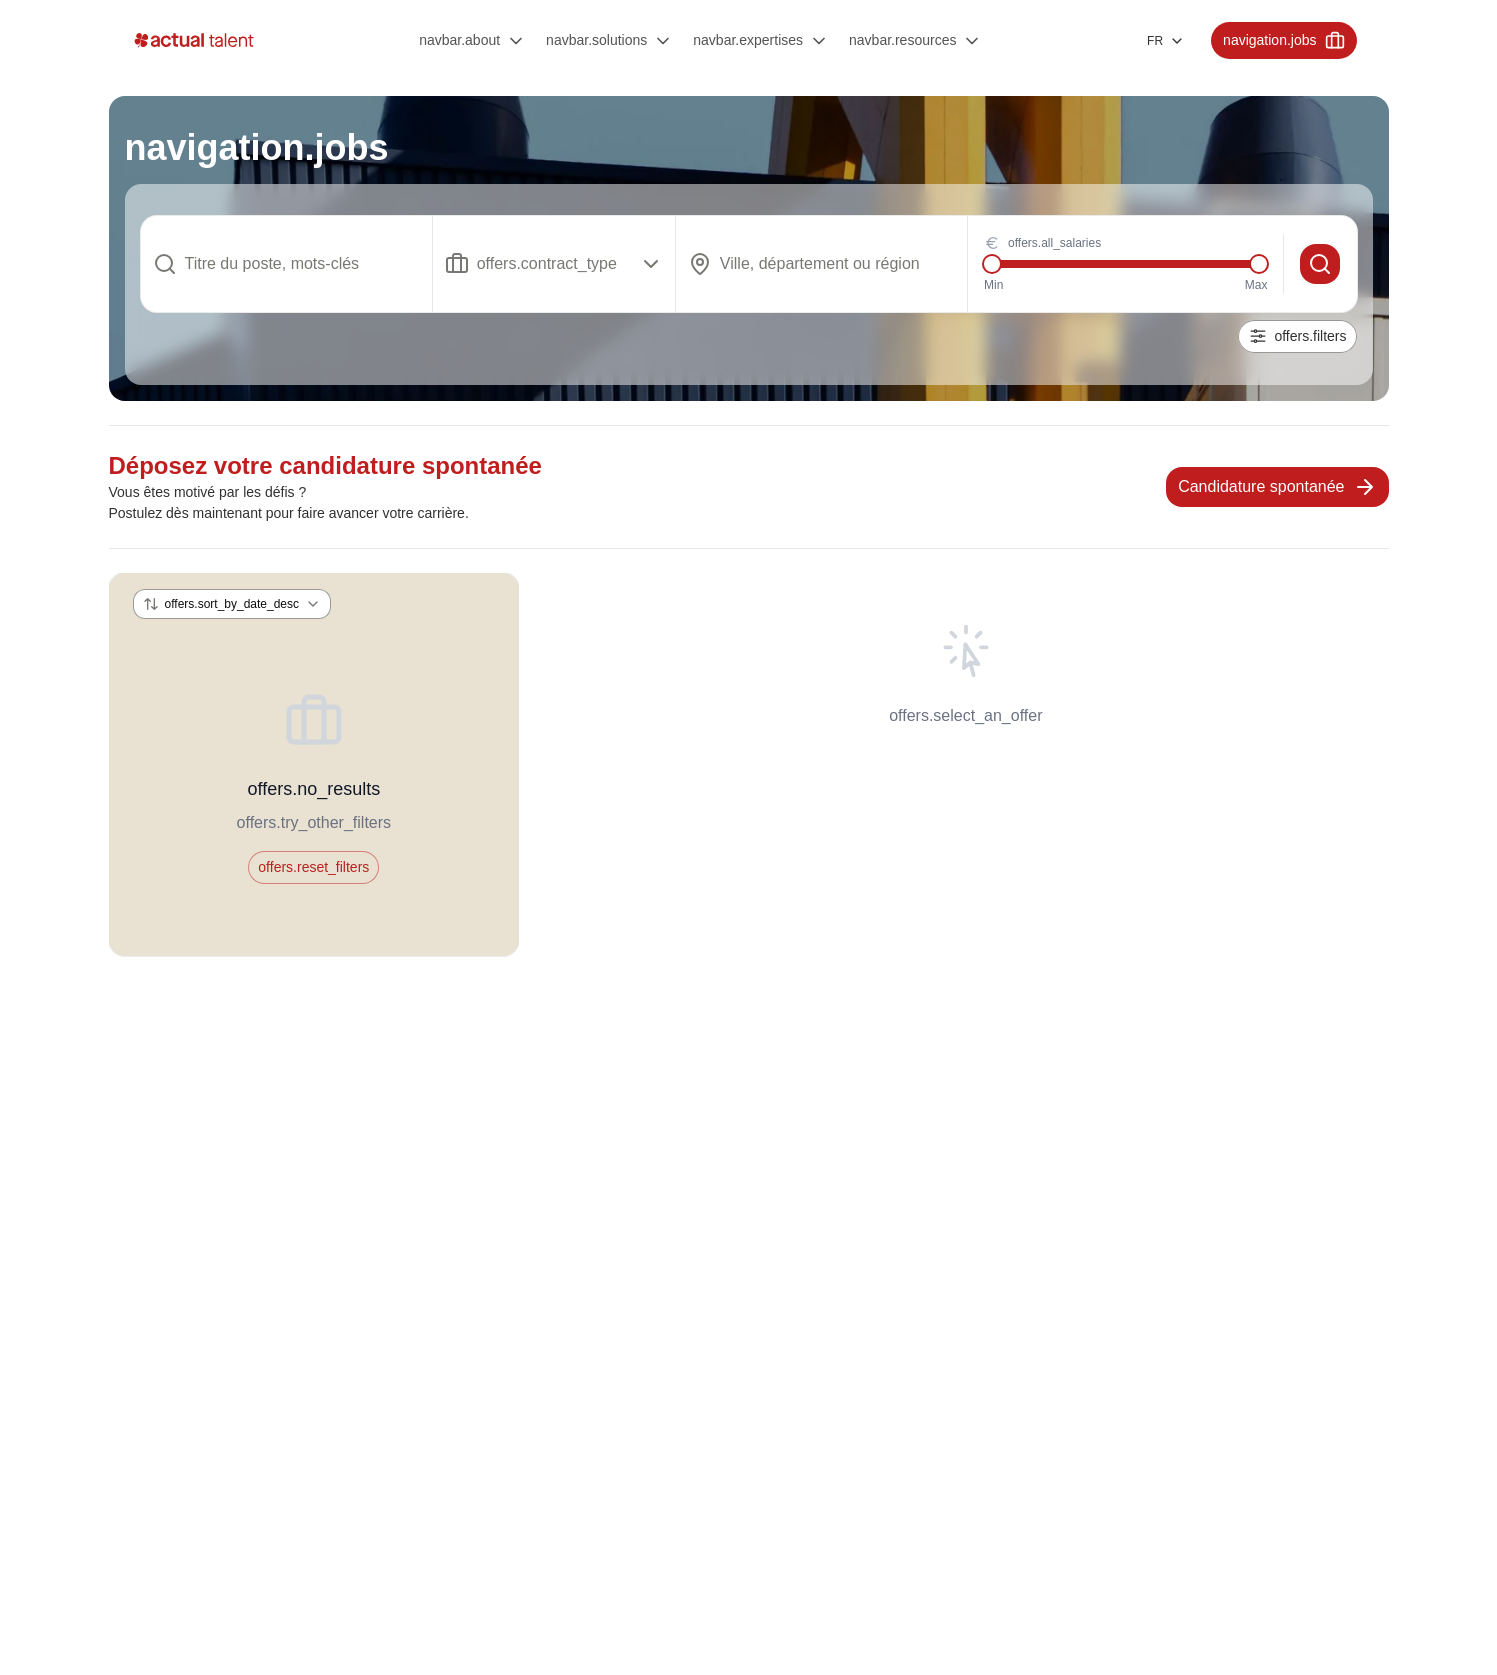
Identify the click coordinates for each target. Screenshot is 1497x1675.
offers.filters (1297, 336)
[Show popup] (554, 264)
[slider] (992, 264)
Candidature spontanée (1277, 487)
